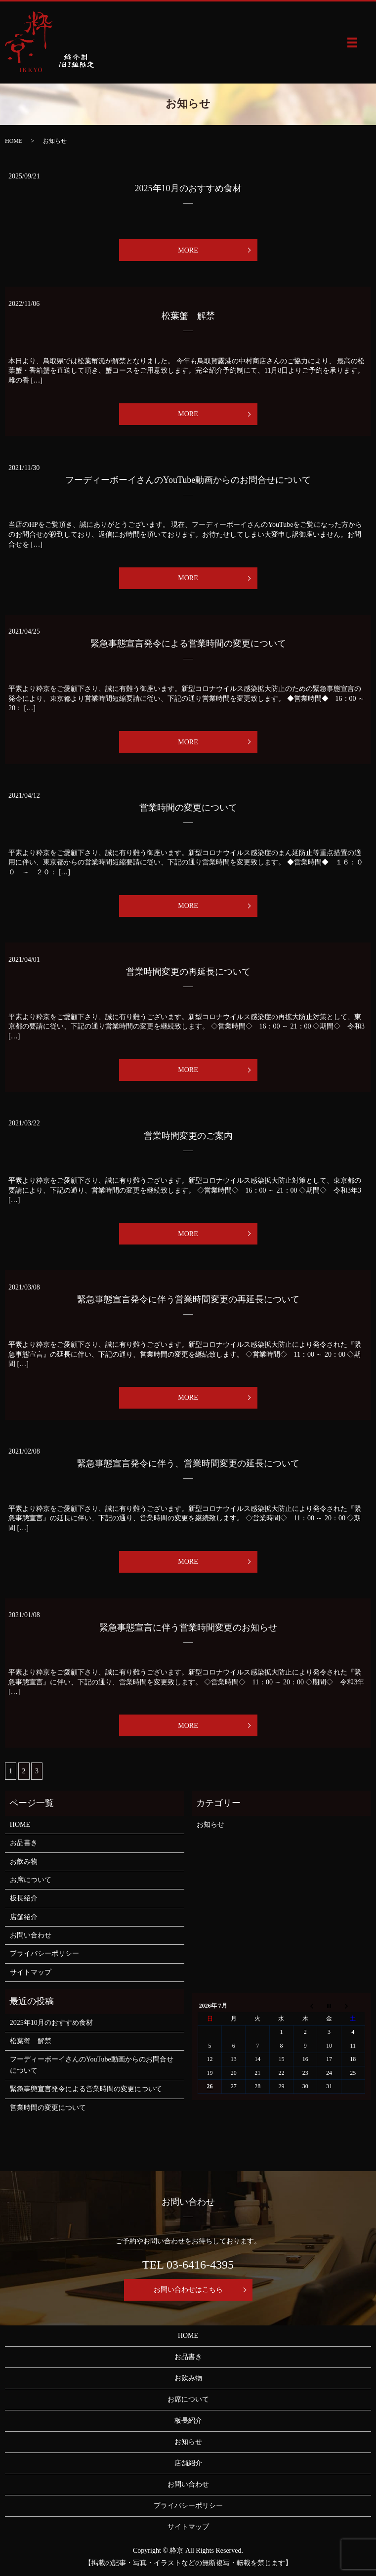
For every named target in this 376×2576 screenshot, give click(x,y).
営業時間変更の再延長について (188, 972)
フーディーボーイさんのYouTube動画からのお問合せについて (188, 480)
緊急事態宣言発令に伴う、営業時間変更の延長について (188, 1463)
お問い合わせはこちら (188, 2289)
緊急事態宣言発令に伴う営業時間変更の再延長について (188, 1299)
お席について (30, 1880)
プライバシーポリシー (44, 1953)
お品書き (24, 1842)
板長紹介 (24, 1898)
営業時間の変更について (188, 808)
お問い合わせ (30, 1935)
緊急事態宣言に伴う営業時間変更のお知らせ (188, 1627)
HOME (13, 140)
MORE (188, 250)
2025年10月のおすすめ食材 (188, 188)
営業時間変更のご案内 (188, 1136)
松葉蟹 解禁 (188, 316)
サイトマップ (30, 1972)
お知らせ (210, 1824)
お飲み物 (24, 1861)
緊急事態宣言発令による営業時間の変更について (188, 643)
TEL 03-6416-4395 (188, 2264)
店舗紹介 (24, 1917)
